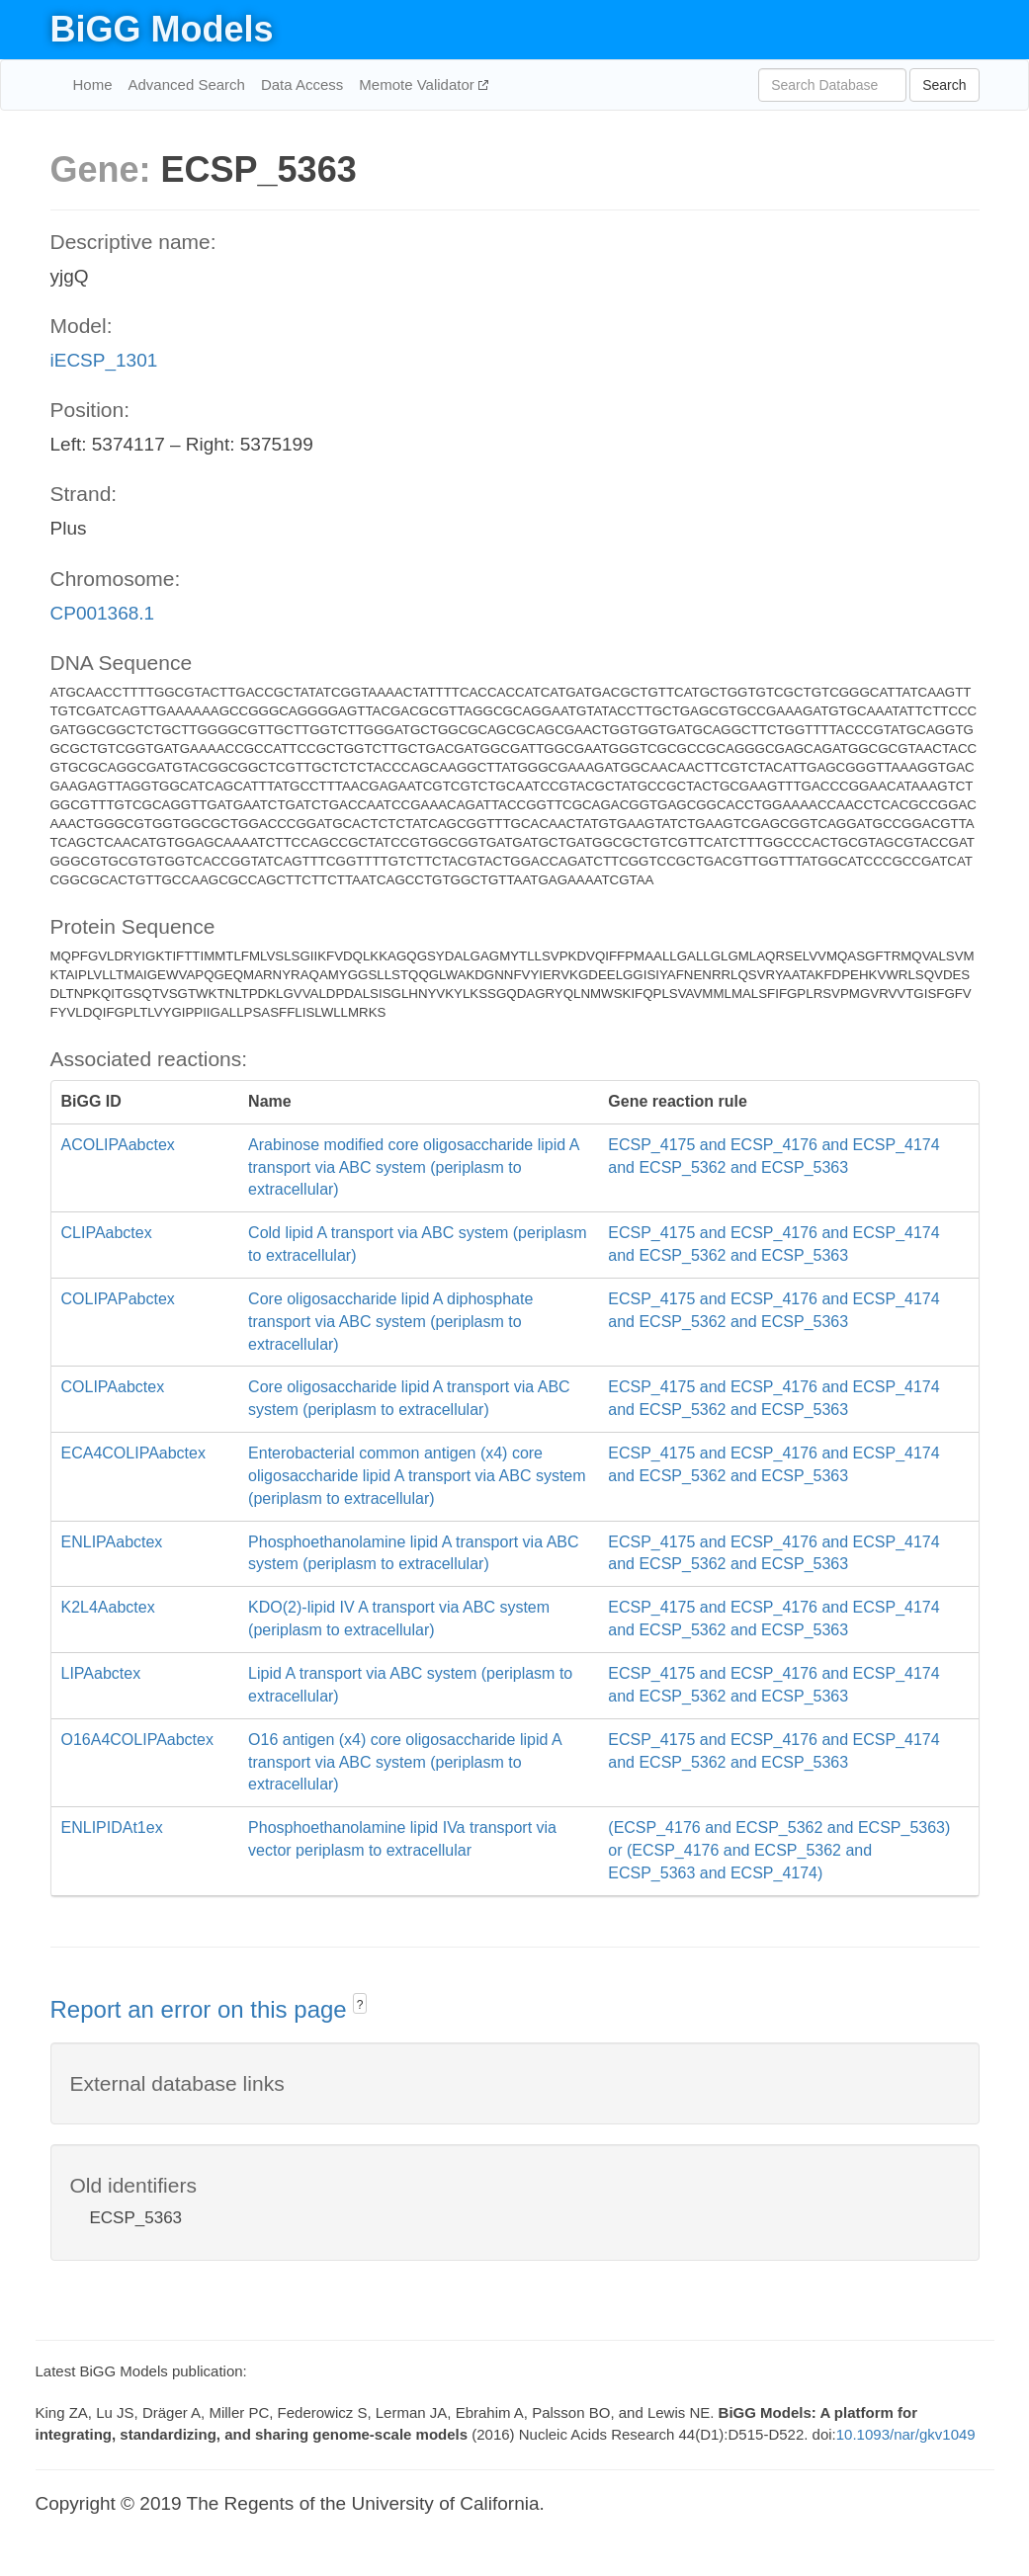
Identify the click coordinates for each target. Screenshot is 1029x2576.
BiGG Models (162, 29)
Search (944, 85)
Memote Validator (418, 84)
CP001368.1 (102, 613)
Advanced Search (187, 84)
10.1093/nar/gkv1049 (906, 2434)
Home (93, 84)
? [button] (360, 2005)
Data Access (302, 84)
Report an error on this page (202, 2009)
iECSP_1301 (104, 360)
